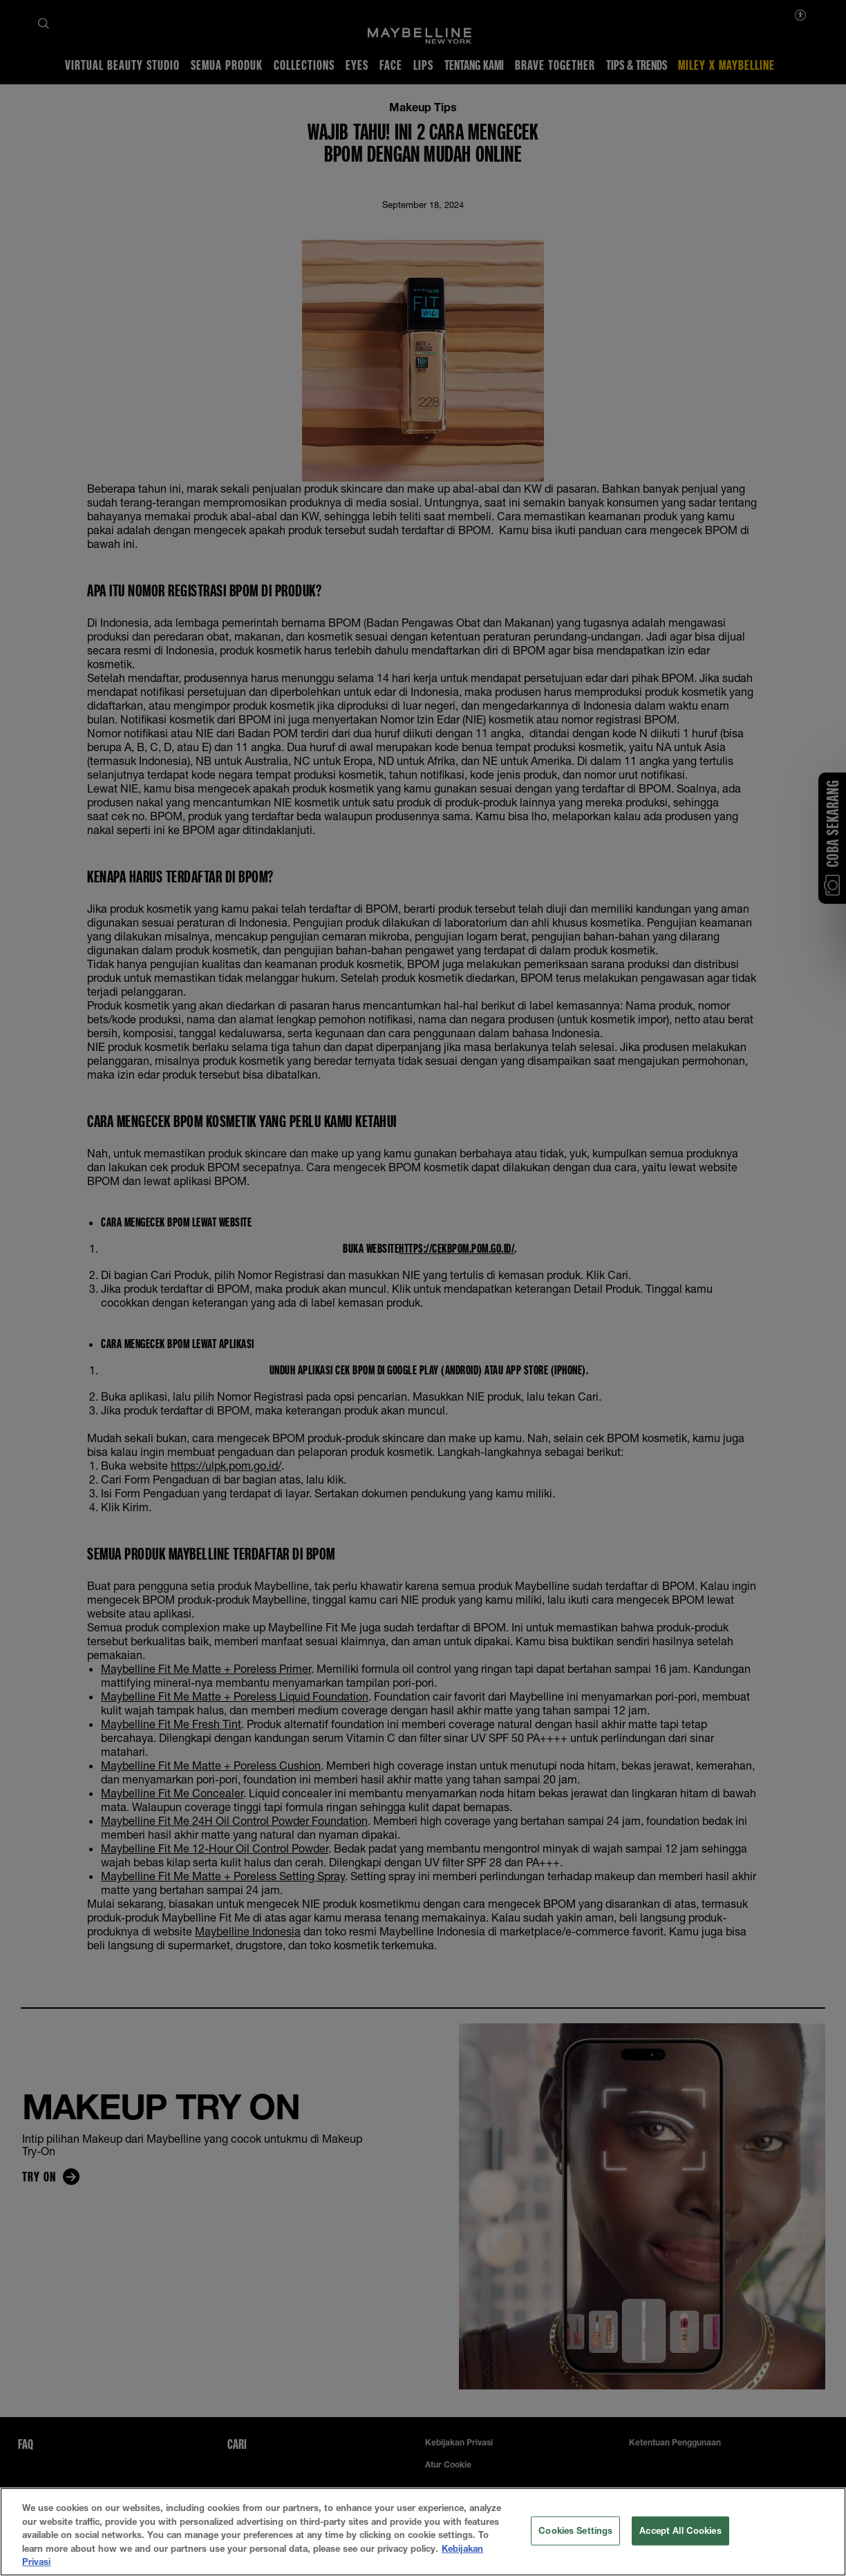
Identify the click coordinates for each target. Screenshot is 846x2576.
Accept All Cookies (680, 2548)
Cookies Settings (575, 2548)
